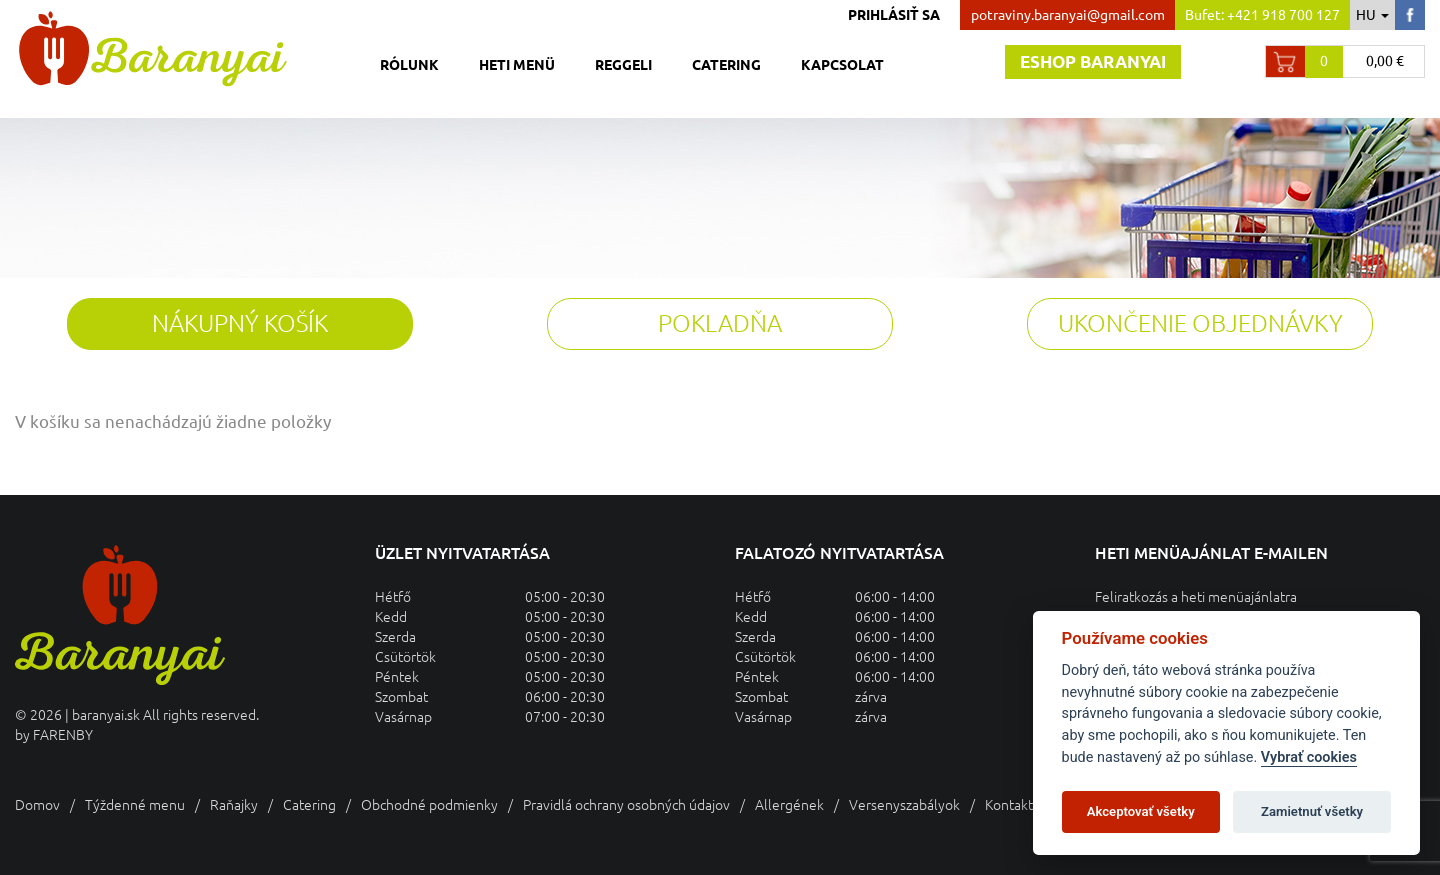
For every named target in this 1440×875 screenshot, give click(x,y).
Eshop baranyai (1093, 61)
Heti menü (517, 65)
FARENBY (63, 735)
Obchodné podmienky (429, 805)
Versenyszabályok (904, 805)
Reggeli (623, 65)
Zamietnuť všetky (1312, 811)
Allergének (789, 805)
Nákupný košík (240, 323)
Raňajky (234, 805)
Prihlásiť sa (894, 15)
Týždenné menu (135, 805)
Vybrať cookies (1309, 757)
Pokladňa (720, 323)
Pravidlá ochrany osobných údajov (626, 805)
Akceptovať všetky (1141, 811)
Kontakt (1009, 805)
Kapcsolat (842, 65)
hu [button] (1372, 15)
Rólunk (409, 65)
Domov (37, 805)
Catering (726, 65)
